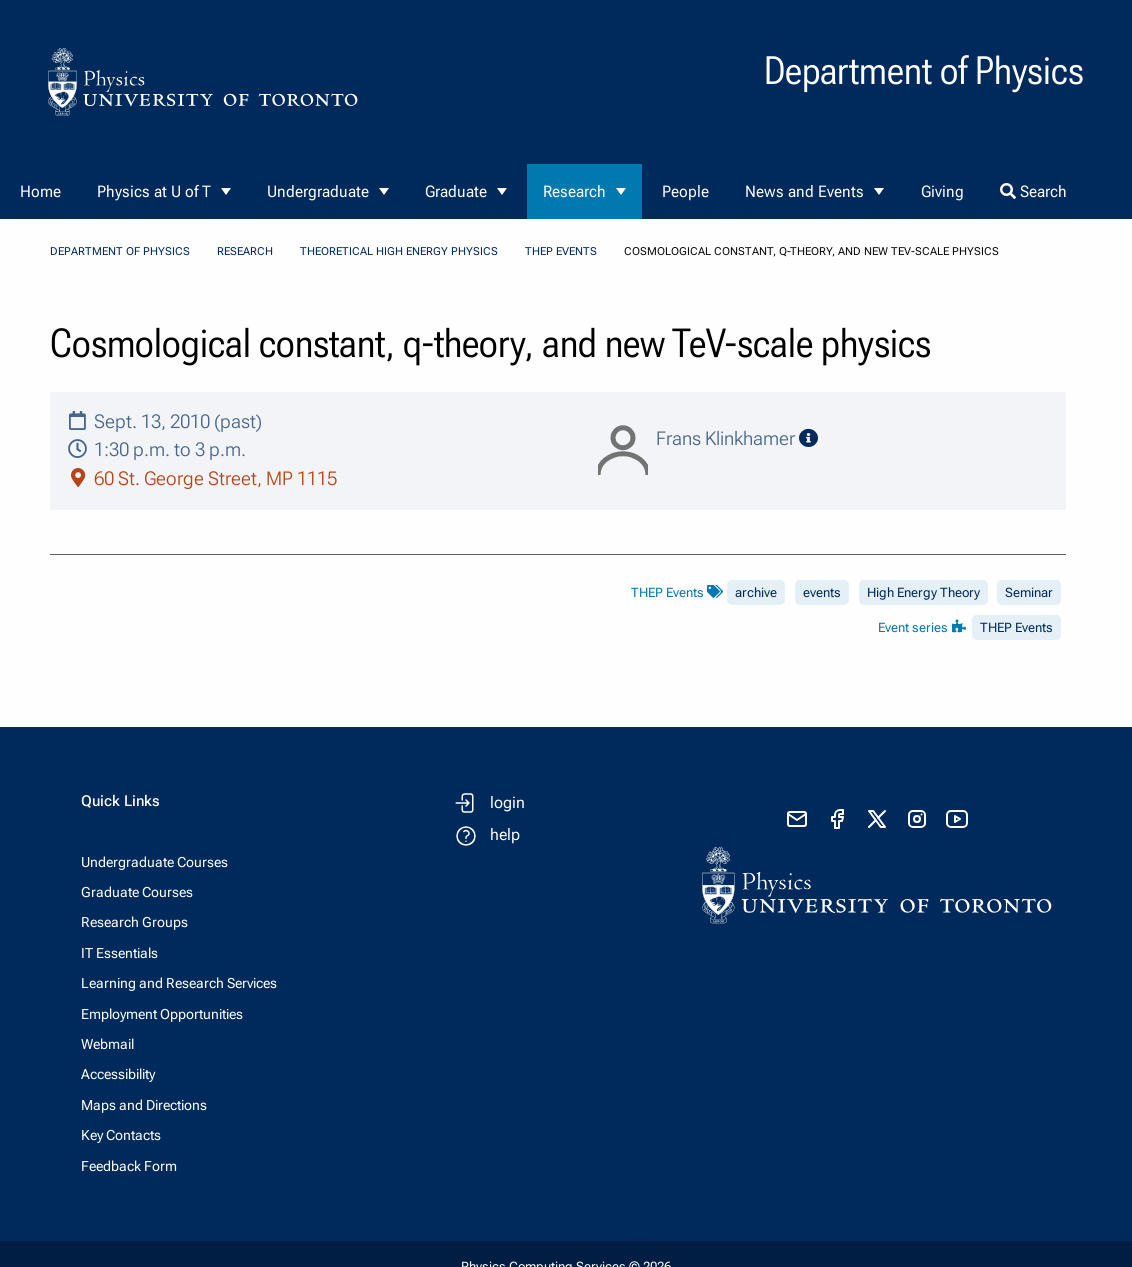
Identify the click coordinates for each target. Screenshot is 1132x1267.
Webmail (107, 1044)
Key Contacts (121, 1135)
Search (1033, 191)
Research (574, 191)
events (822, 592)
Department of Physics (120, 251)
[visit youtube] (957, 819)
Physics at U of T (154, 191)
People (685, 191)
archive (756, 592)
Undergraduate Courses (154, 862)
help (505, 834)
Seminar (1029, 592)
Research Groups (134, 922)
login (507, 802)
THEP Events (561, 251)
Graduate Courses (137, 892)
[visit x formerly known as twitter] (877, 819)
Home (40, 191)
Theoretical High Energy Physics (399, 251)
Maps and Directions (144, 1105)
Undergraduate (318, 191)
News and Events (804, 191)
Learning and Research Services (179, 983)
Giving (942, 191)
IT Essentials (119, 953)
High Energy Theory (923, 592)
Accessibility (118, 1074)
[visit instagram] (917, 819)
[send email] (797, 819)
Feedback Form (129, 1166)
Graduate (456, 191)
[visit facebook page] (837, 819)
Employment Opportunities (162, 1014)
